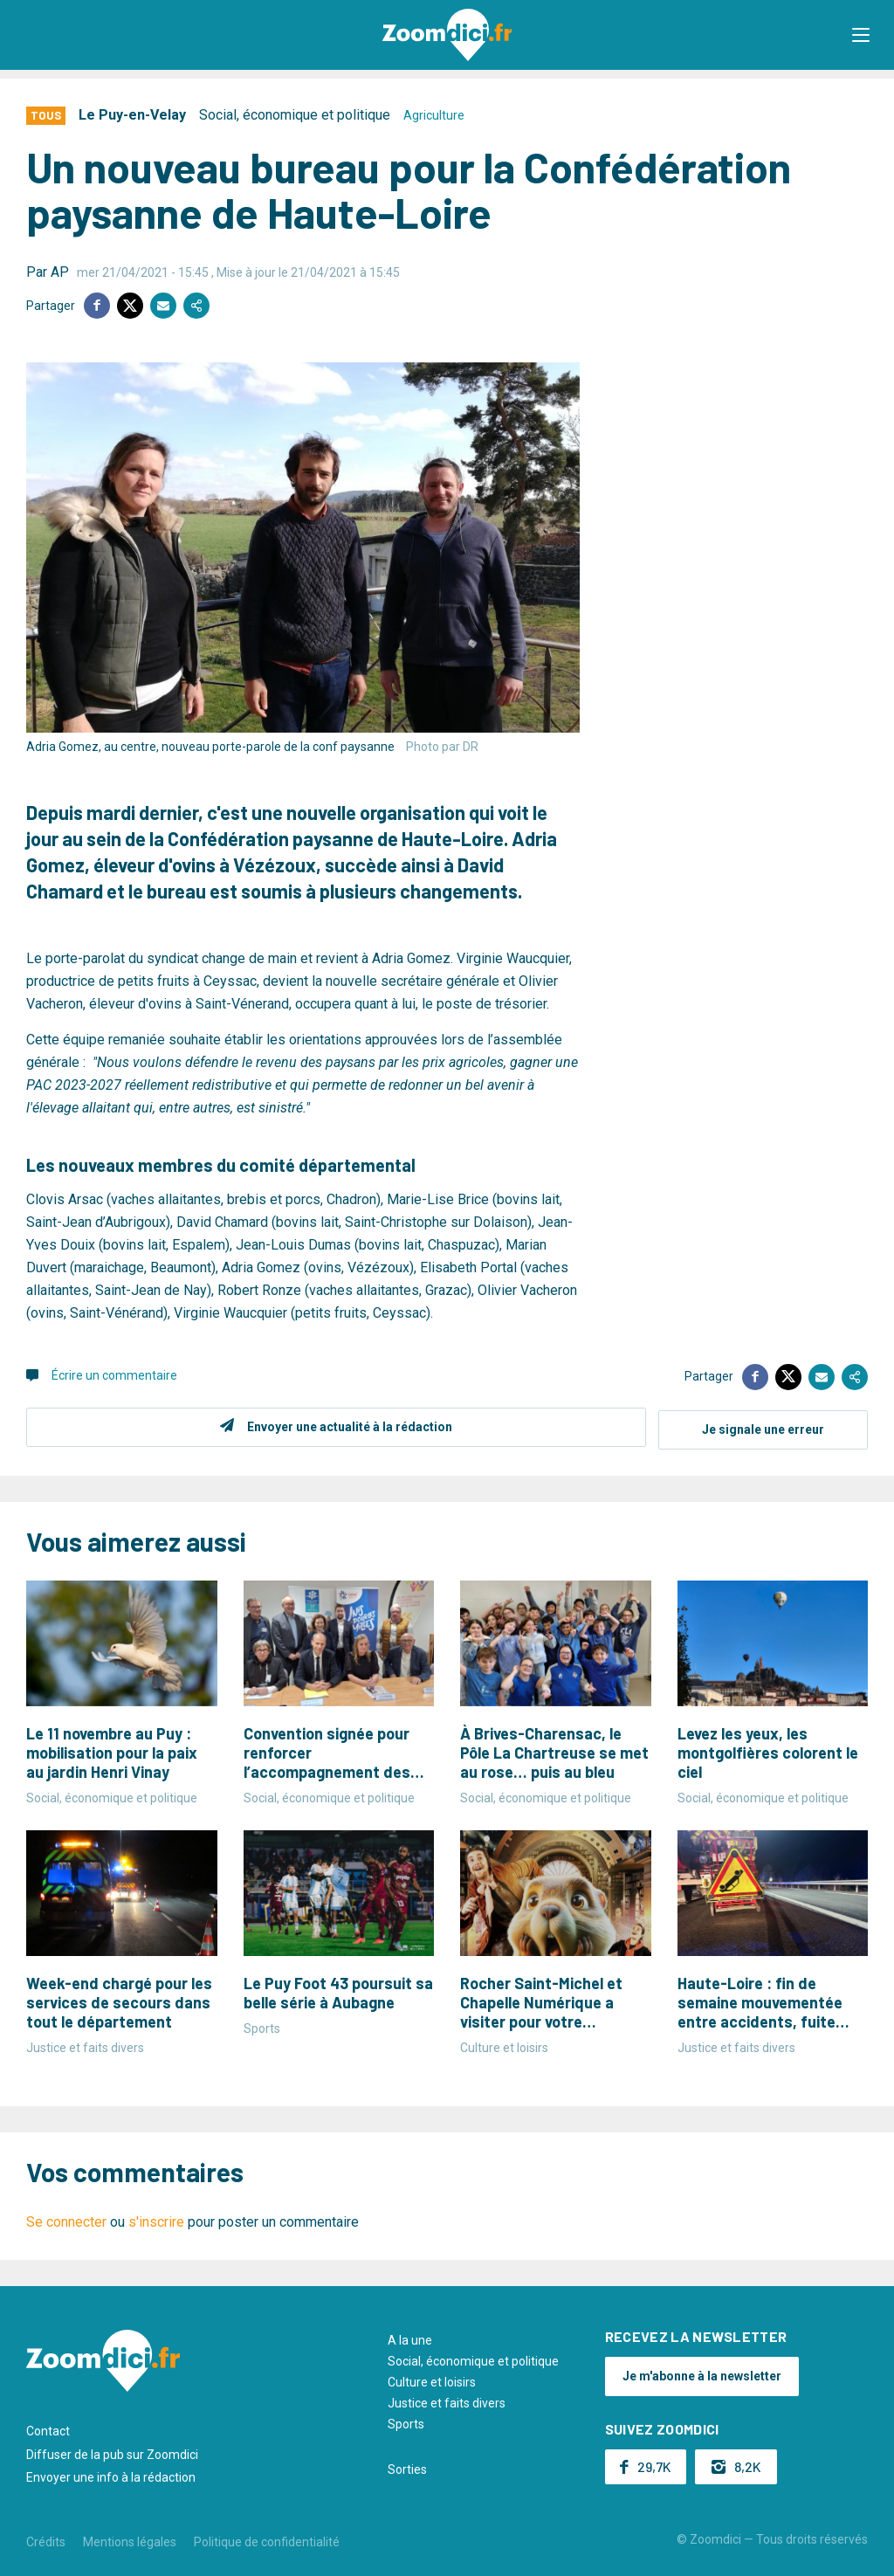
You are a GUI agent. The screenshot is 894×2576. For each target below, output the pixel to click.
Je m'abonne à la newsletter (701, 2373)
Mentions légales (129, 2539)
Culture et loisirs (432, 2380)
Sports (406, 2421)
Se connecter (66, 2219)
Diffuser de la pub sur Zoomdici (112, 2451)
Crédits (45, 2539)
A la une (410, 2338)
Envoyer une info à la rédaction (111, 2475)
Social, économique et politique (294, 115)
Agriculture (433, 115)
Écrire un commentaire (114, 1375)
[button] (863, 35)
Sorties (407, 2467)
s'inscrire (156, 2219)
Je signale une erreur (763, 1427)
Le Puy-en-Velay (132, 115)
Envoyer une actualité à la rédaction (347, 1427)
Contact (48, 2428)
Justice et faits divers (446, 2400)
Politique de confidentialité (267, 2539)
